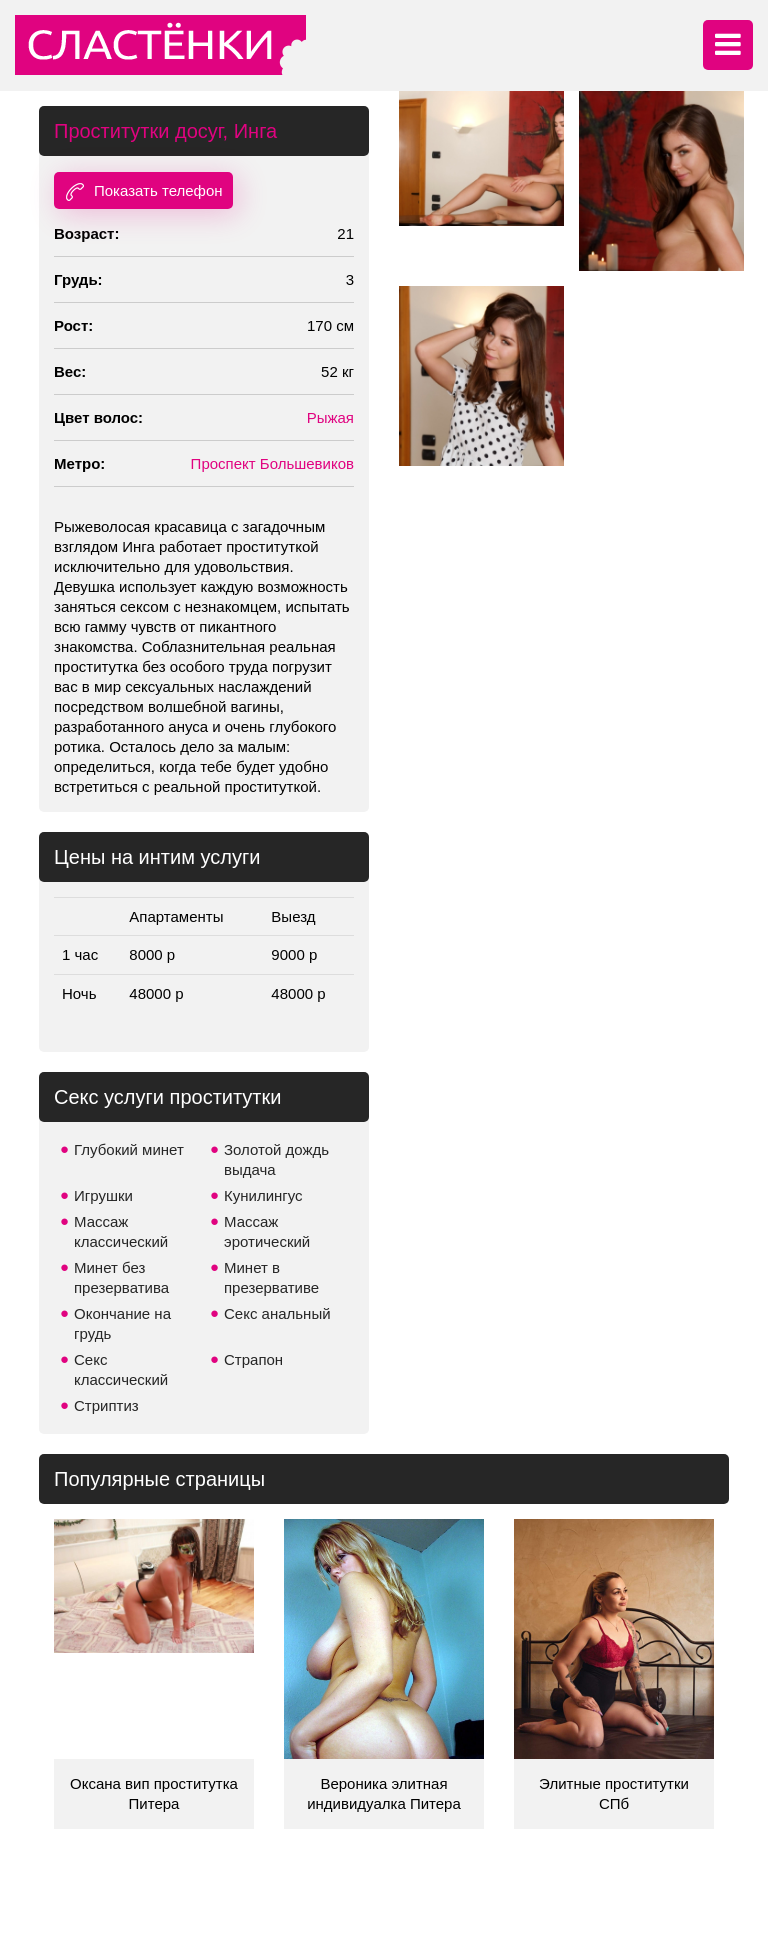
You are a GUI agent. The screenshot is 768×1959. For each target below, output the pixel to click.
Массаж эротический (267, 1231)
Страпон (253, 1359)
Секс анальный (277, 1313)
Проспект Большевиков (272, 463)
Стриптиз (106, 1405)
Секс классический (121, 1369)
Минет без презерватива (121, 1277)
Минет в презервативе (271, 1277)
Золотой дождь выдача (276, 1159)
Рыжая (330, 417)
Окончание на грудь (122, 1323)
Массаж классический (121, 1231)
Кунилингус (263, 1195)
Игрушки (103, 1195)
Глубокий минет (129, 1149)
